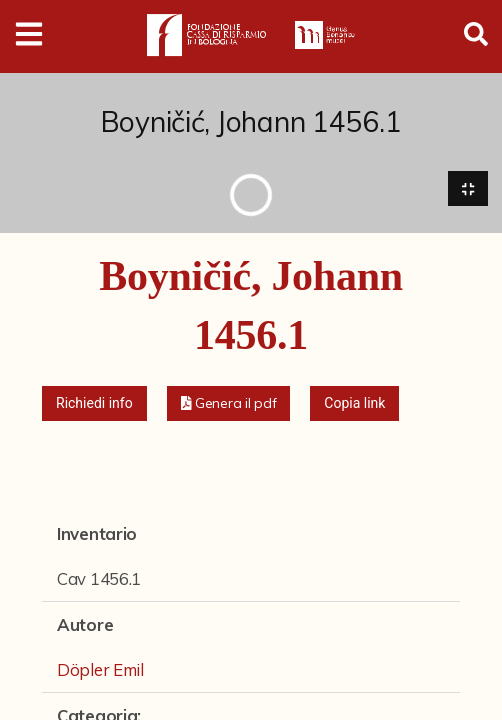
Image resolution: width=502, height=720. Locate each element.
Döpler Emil (100, 670)
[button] (229, 404)
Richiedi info (94, 404)
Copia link (354, 404)
